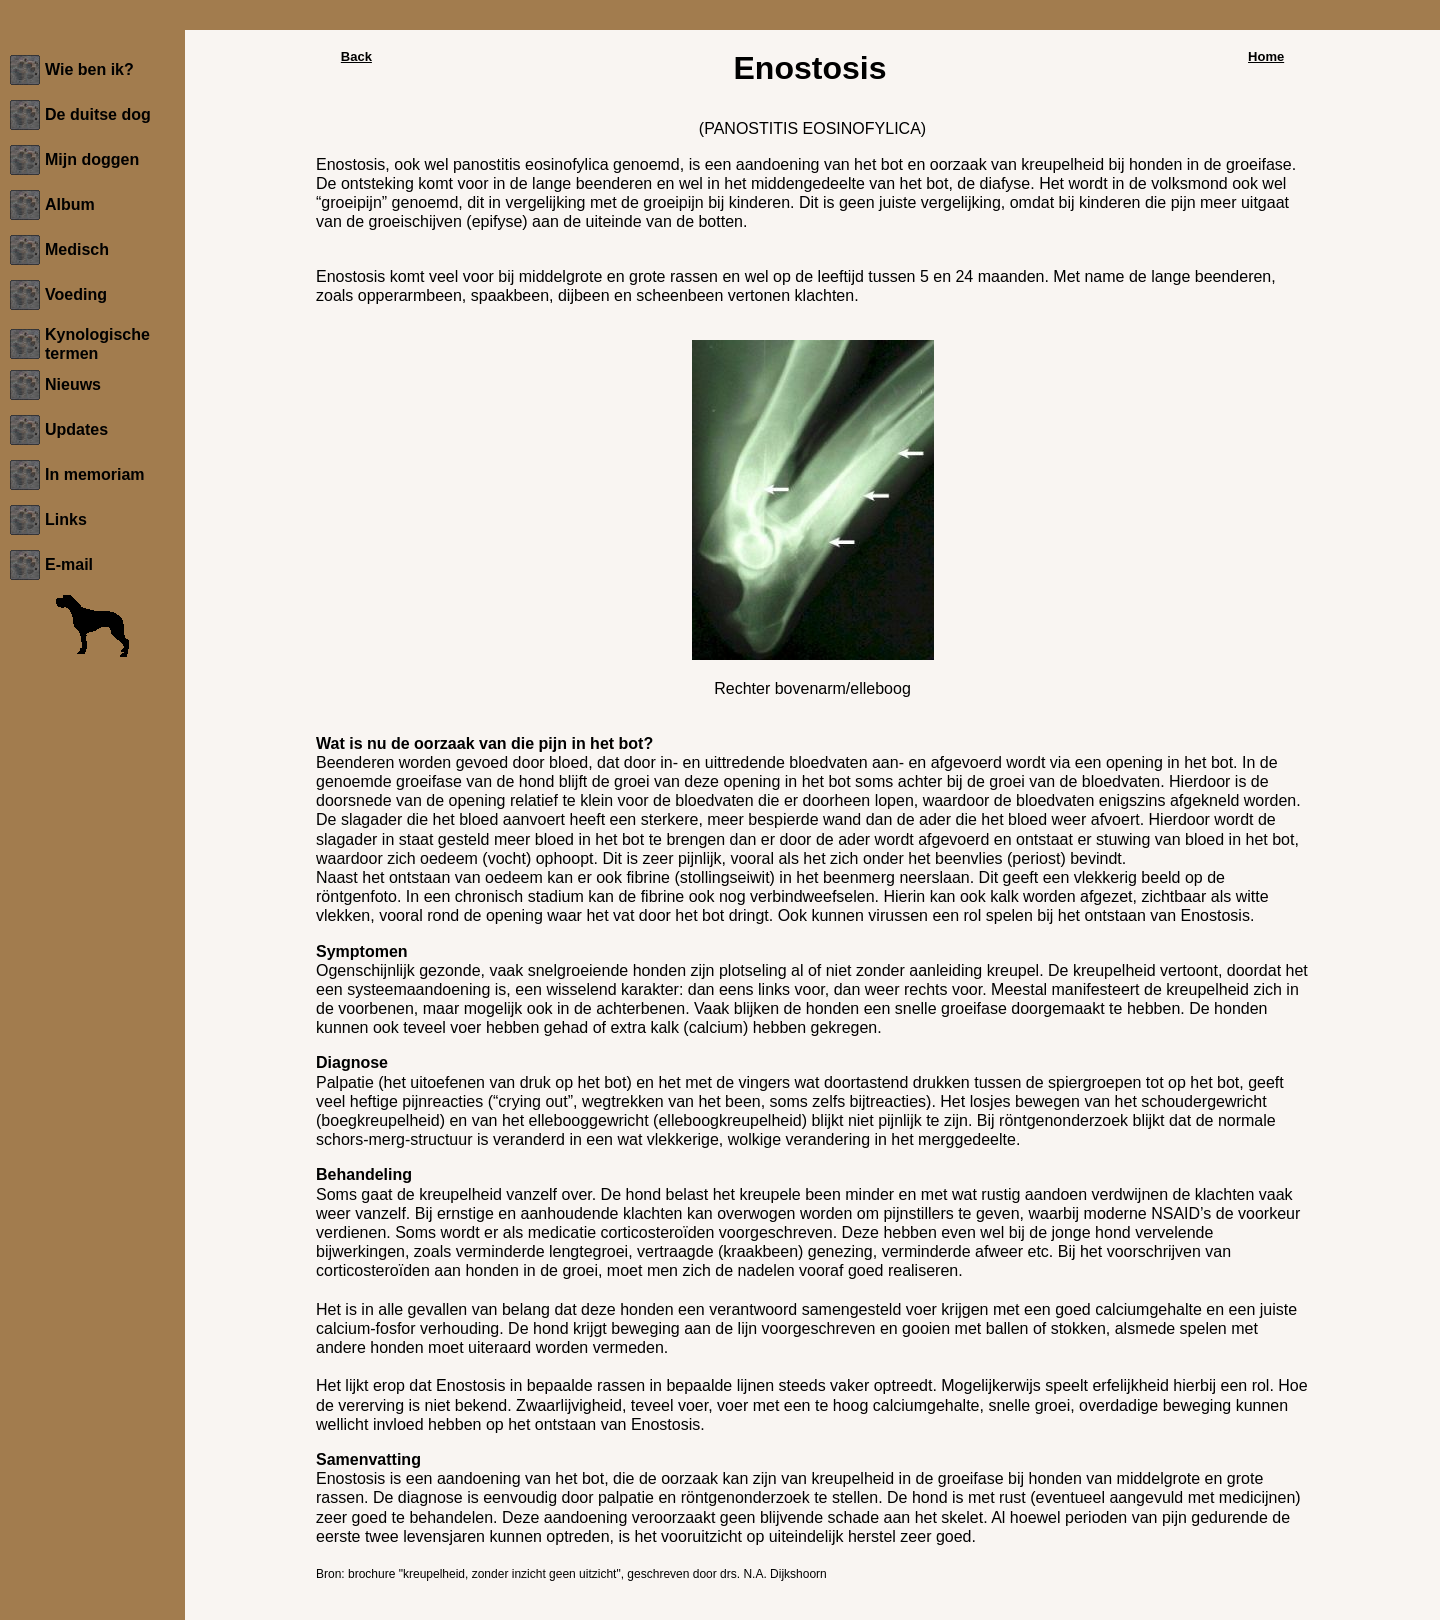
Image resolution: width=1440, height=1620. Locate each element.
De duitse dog (98, 114)
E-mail (69, 564)
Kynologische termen (97, 344)
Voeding (76, 294)
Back (356, 56)
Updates (76, 429)
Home (1266, 56)
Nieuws (73, 384)
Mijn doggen (92, 159)
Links (66, 519)
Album (70, 204)
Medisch (77, 249)
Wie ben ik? (89, 69)
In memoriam (95, 474)
